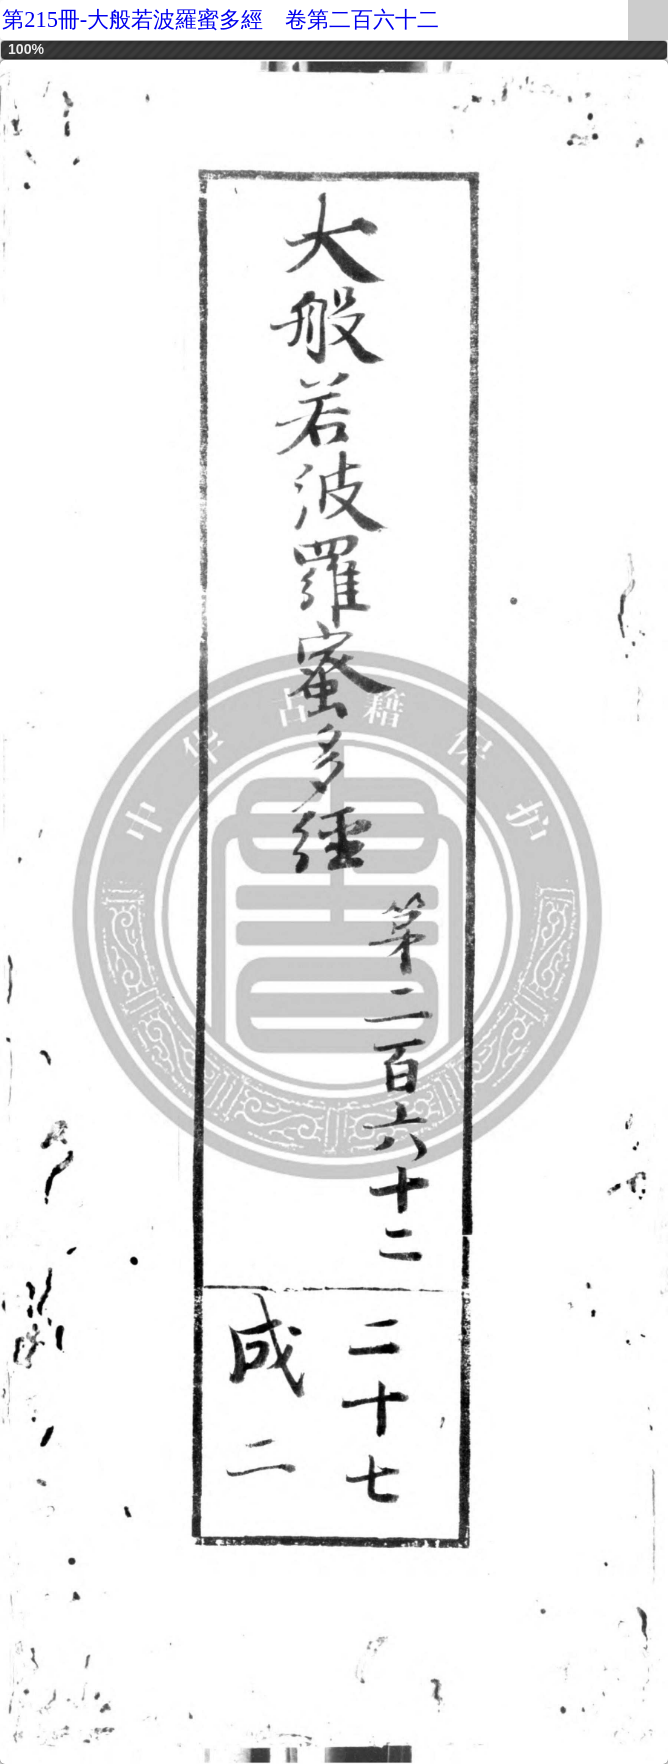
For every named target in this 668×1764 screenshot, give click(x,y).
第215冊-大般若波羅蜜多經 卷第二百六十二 (220, 19)
